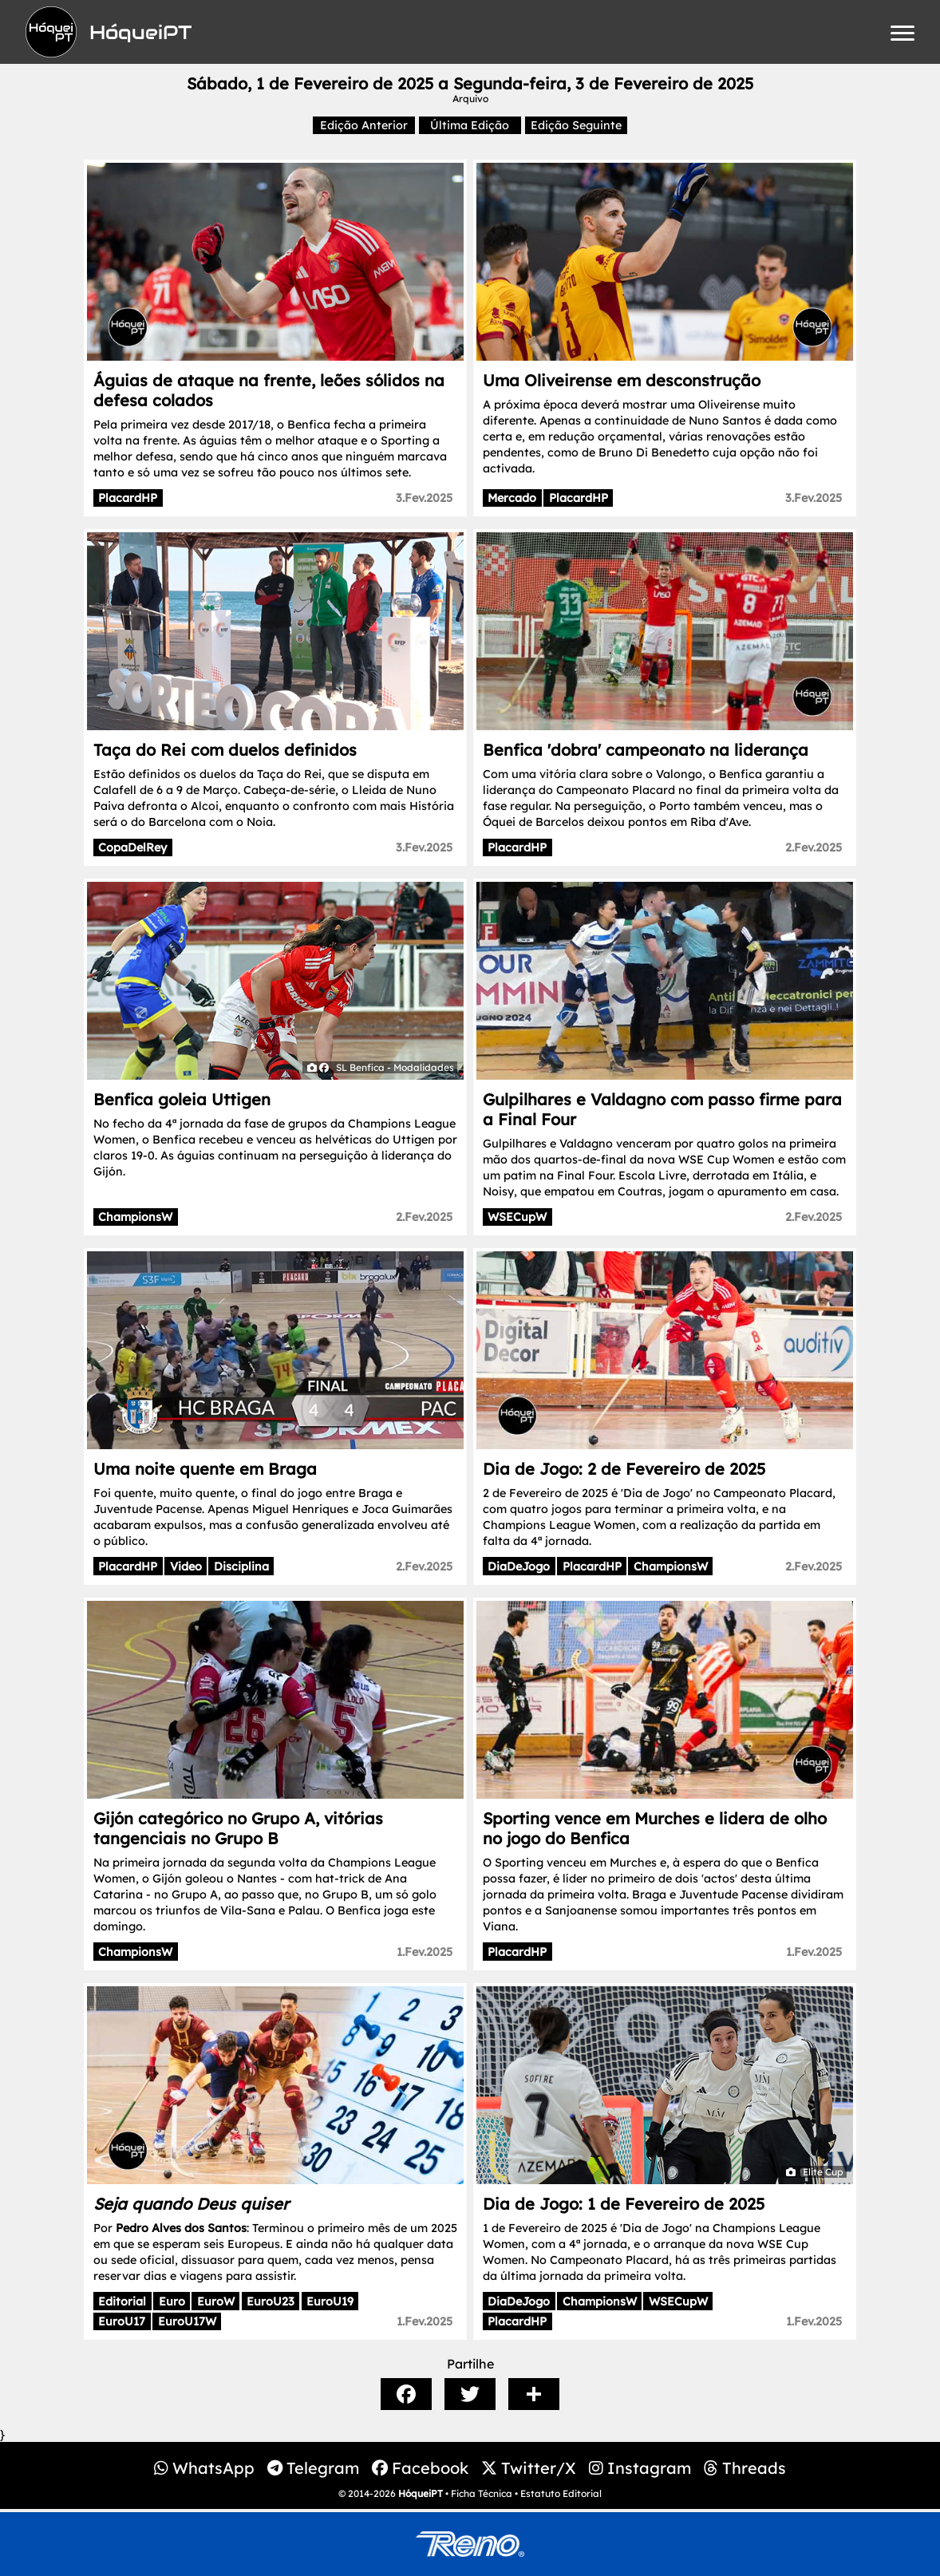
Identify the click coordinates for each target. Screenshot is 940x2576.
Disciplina (241, 1566)
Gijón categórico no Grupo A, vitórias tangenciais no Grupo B (238, 1828)
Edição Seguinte (576, 125)
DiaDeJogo (519, 1566)
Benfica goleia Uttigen (182, 1099)
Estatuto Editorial (561, 2493)
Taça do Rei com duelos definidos (225, 750)
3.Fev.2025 (424, 498)
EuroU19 (329, 2301)
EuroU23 (270, 2301)
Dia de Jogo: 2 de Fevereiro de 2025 (624, 1469)
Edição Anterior (364, 125)
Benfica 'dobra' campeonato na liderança (645, 750)
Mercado (512, 498)
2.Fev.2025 (813, 847)
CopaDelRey (132, 847)
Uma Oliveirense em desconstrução (621, 380)
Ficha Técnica (481, 2493)
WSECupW (517, 1217)
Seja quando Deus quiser (191, 2204)
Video (186, 1566)
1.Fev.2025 (424, 1952)
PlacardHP (127, 498)
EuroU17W (187, 2321)
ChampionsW (135, 1217)
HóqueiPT (420, 2493)
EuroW (216, 2301)
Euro (172, 2301)
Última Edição (469, 125)
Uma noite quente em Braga (205, 1469)
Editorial (122, 2301)
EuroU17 (121, 2321)
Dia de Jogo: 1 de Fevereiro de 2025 (623, 2204)
